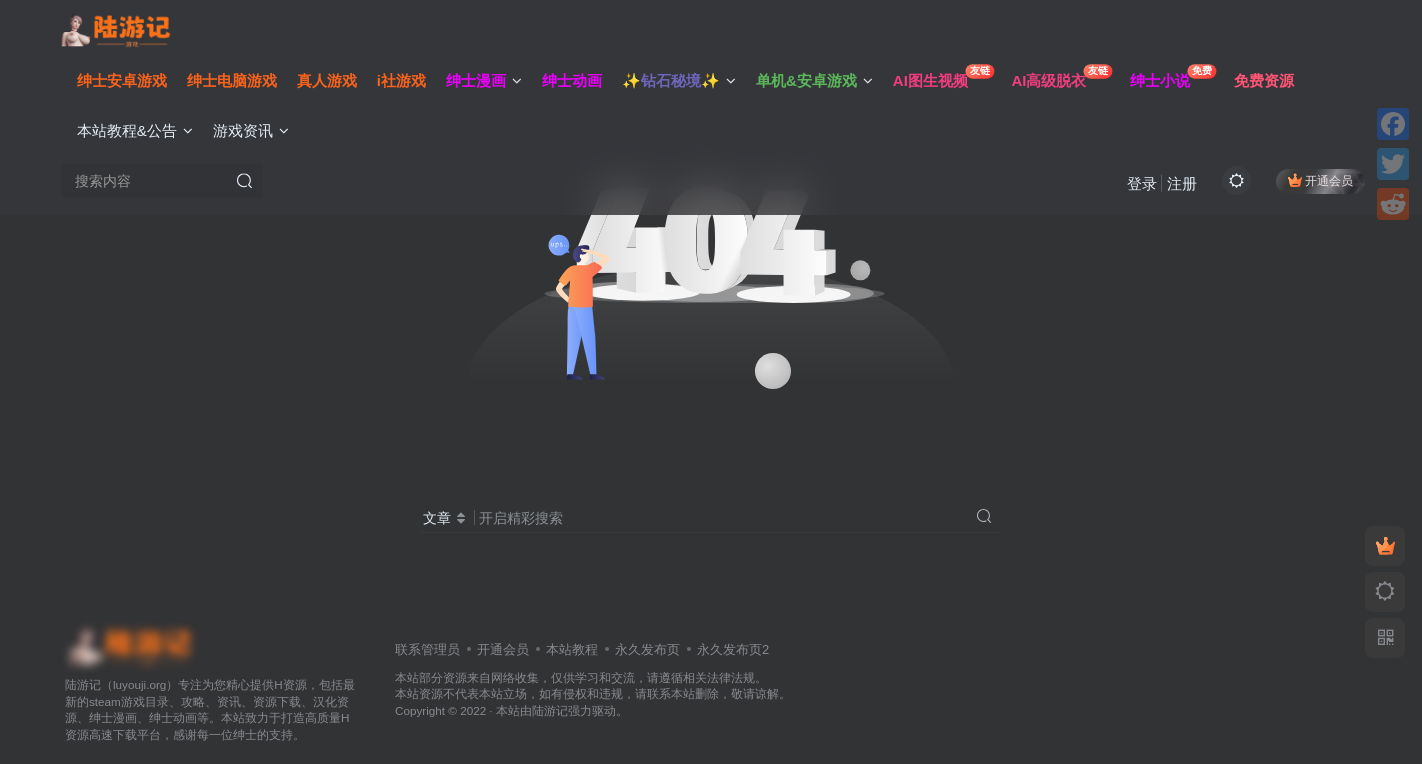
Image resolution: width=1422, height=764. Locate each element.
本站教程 (572, 649)
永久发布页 (647, 649)
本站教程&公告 (139, 133)
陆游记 (550, 710)
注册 (1178, 185)
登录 (1138, 185)
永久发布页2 (733, 649)
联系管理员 (427, 649)
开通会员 (1316, 182)
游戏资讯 (255, 133)
